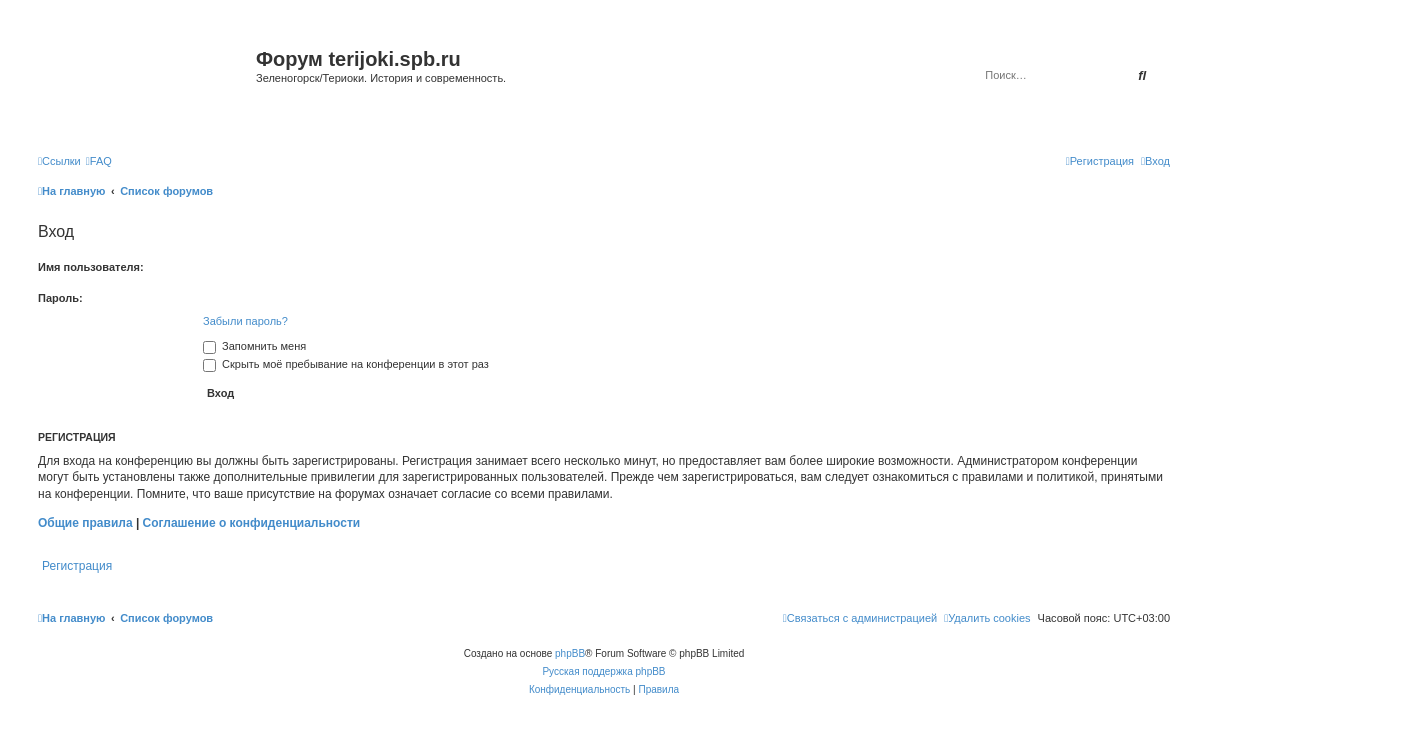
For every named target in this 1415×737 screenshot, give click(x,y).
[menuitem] (99, 161)
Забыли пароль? (245, 321)
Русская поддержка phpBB (603, 671)
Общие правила (85, 523)
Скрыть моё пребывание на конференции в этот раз (346, 364)
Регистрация (77, 566)
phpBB (570, 653)
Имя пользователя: (91, 267)
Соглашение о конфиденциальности (252, 523)
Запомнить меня (254, 346)
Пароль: (60, 298)
